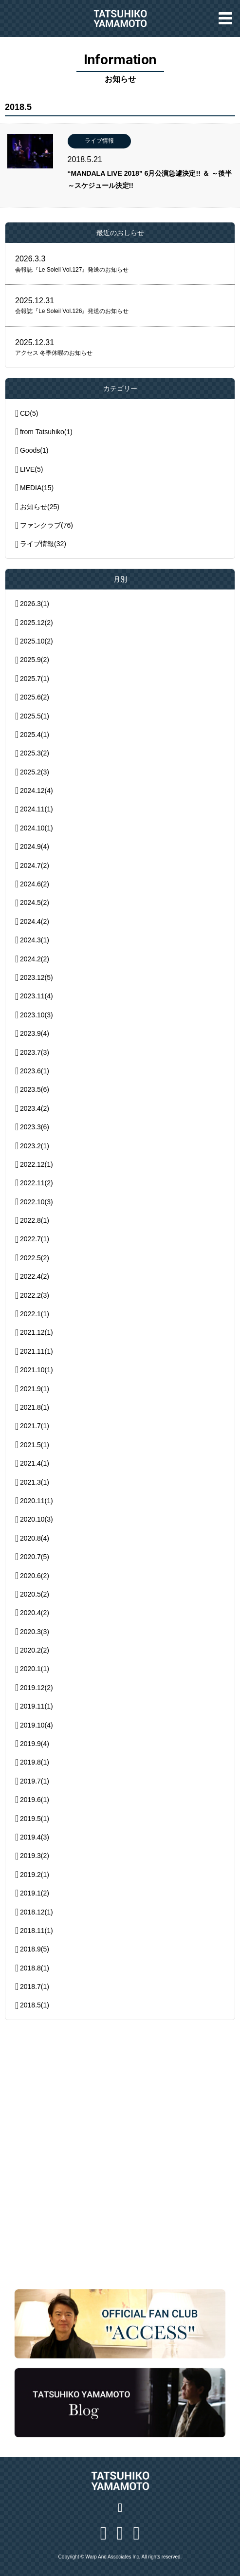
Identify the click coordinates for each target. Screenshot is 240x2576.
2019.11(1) (36, 1706)
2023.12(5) (36, 977)
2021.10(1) (36, 1370)
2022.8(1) (34, 1220)
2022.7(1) (34, 1239)
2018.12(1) (36, 1912)
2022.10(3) (36, 1202)
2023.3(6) (34, 1127)
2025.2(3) (34, 772)
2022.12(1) (36, 1164)
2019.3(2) (34, 1855)
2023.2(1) (34, 1146)
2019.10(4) (36, 1725)
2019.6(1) (34, 1799)
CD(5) (29, 413)
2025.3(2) (34, 753)
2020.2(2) (34, 1650)
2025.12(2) (36, 622)
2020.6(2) (34, 1576)
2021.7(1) (34, 1426)
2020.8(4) (34, 1538)
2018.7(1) (34, 1986)
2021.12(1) (36, 1332)
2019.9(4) (34, 1744)
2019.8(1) (34, 1762)
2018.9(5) (34, 1949)
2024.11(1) (36, 809)
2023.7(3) (34, 1052)
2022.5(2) (34, 1258)
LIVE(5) (31, 469)
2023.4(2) (34, 1108)
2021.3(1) (34, 1482)
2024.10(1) (36, 828)
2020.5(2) (34, 1594)
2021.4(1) (34, 1463)
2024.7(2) (34, 865)
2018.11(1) (36, 1930)
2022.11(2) (36, 1183)
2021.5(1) (34, 1445)
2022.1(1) (34, 1314)
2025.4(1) (34, 734)
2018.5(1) (34, 2005)
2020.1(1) (34, 1669)
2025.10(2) (36, 641)
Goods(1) (34, 450)
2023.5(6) (34, 1089)
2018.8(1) (34, 1968)
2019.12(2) (36, 1688)
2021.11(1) (36, 1351)
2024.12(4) (36, 790)
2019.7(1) (34, 1781)
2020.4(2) (34, 1613)
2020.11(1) (36, 1501)
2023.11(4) (36, 996)
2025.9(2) (34, 659)
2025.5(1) (34, 716)
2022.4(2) (34, 1276)
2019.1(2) (34, 1893)
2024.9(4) (34, 846)
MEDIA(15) (37, 488)
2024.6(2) (34, 884)
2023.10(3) (36, 1015)
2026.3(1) (34, 603)
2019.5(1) (34, 1818)
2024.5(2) (34, 902)
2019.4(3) (34, 1837)
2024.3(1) (34, 940)
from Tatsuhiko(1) (46, 432)
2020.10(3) (36, 1519)
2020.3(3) (34, 1632)
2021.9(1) (34, 1389)
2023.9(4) (34, 1033)
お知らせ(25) (39, 507)
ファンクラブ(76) (46, 525)
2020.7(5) (34, 1557)
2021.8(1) (34, 1407)
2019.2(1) (34, 1874)
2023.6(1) (34, 1071)
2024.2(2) (34, 959)
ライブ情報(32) (43, 544)
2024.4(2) (34, 921)
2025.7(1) (34, 678)
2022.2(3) (34, 1295)
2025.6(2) (34, 697)
